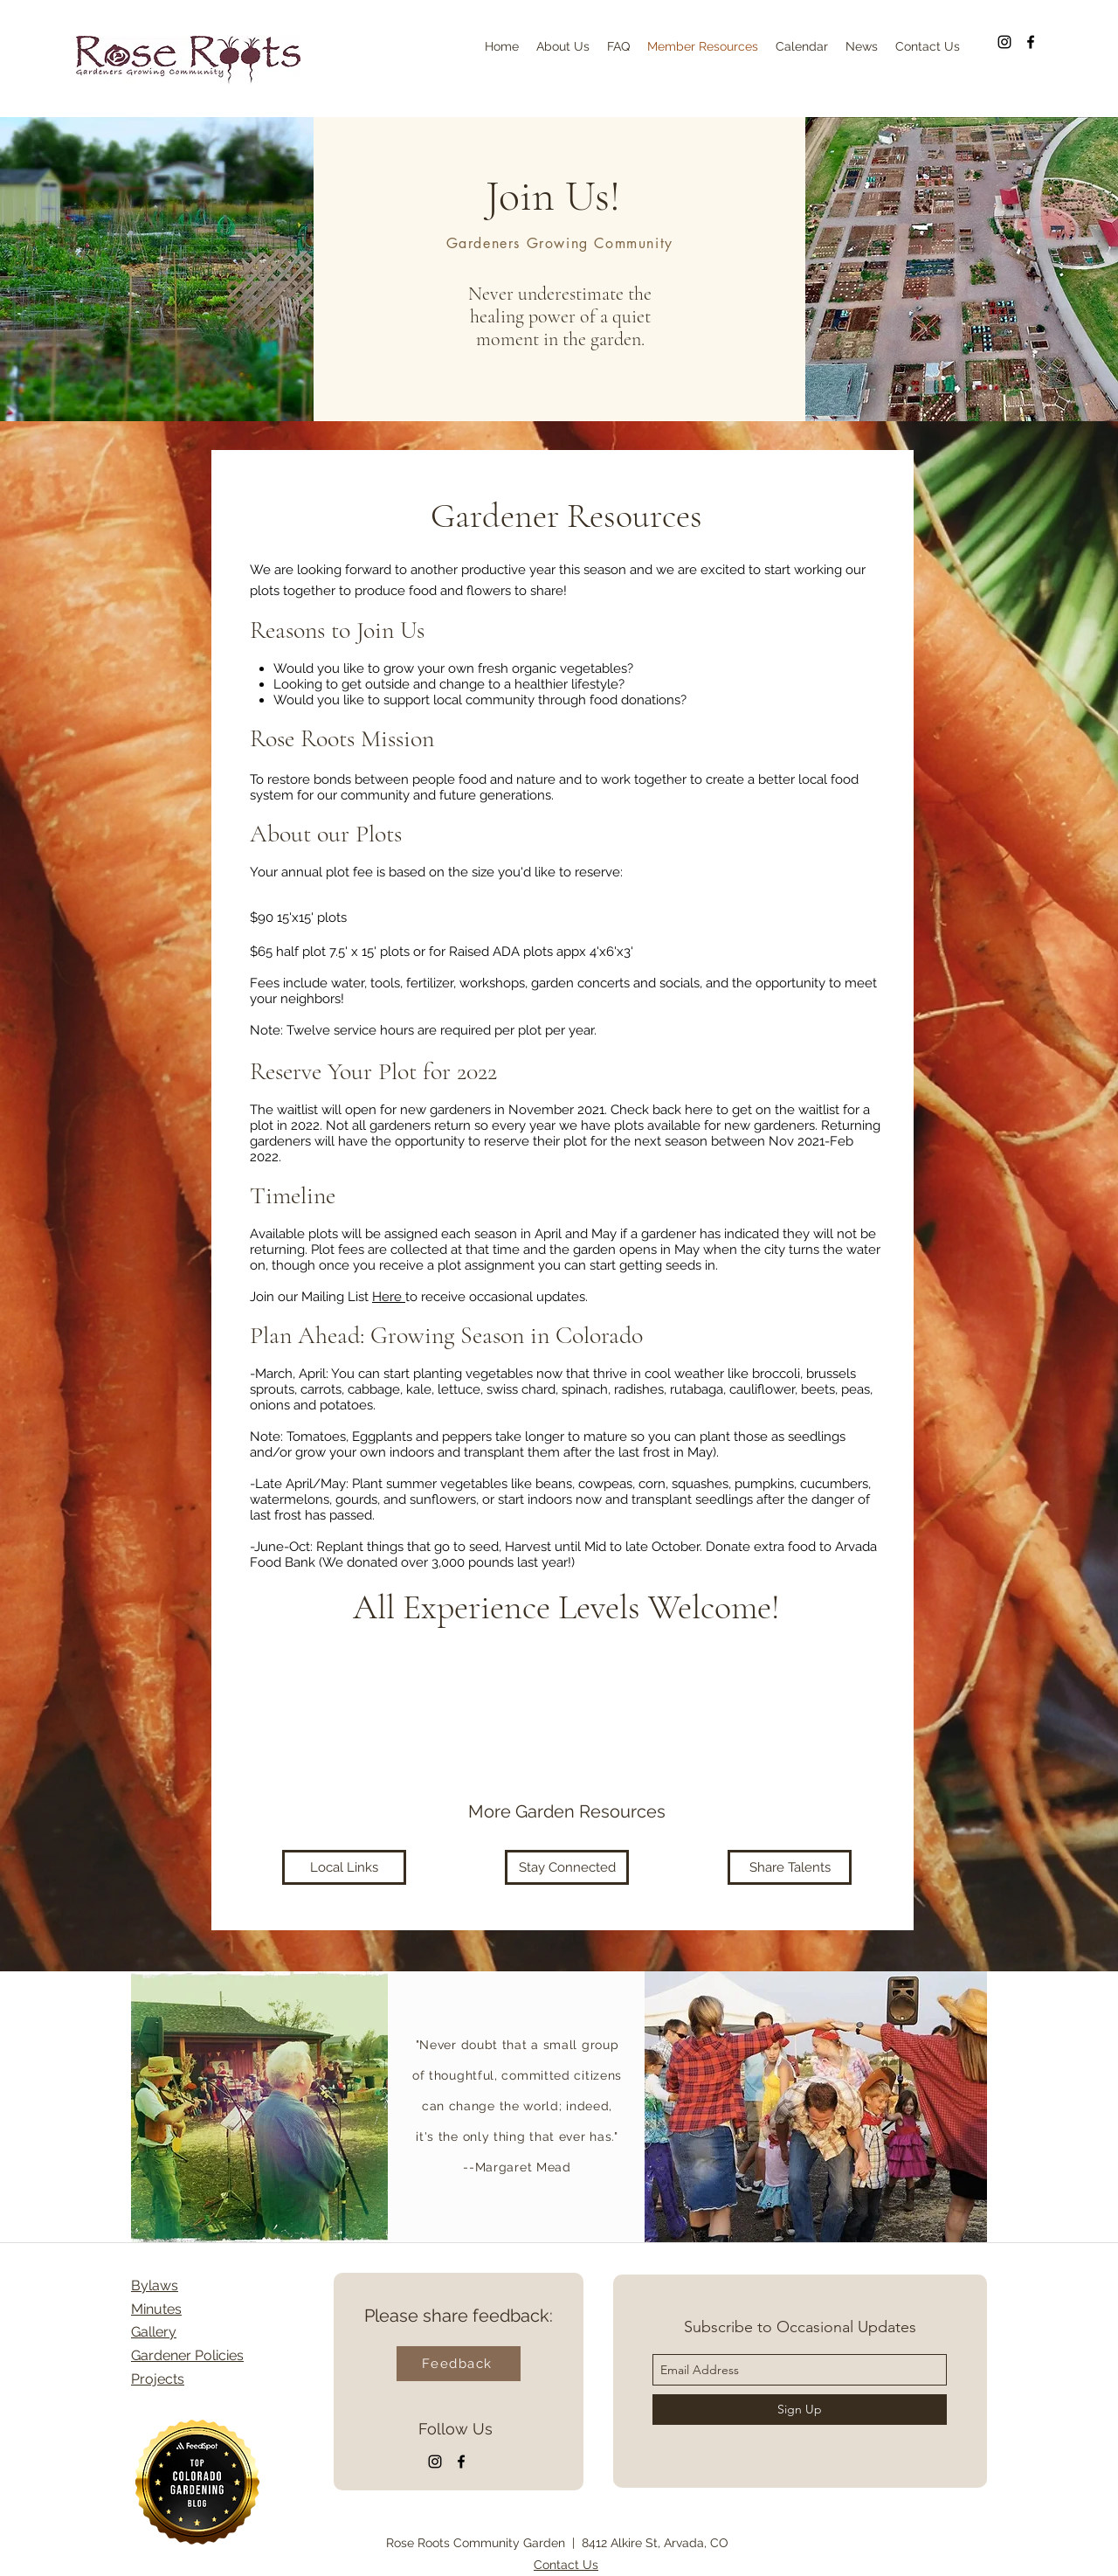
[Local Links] (344, 1867)
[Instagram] (1004, 42)
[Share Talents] (790, 1867)
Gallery (153, 2331)
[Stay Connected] (567, 1867)
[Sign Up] (799, 2409)
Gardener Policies (187, 2355)
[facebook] (1030, 42)
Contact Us (566, 2565)
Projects (157, 2379)
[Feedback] (459, 2363)
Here (388, 1297)
